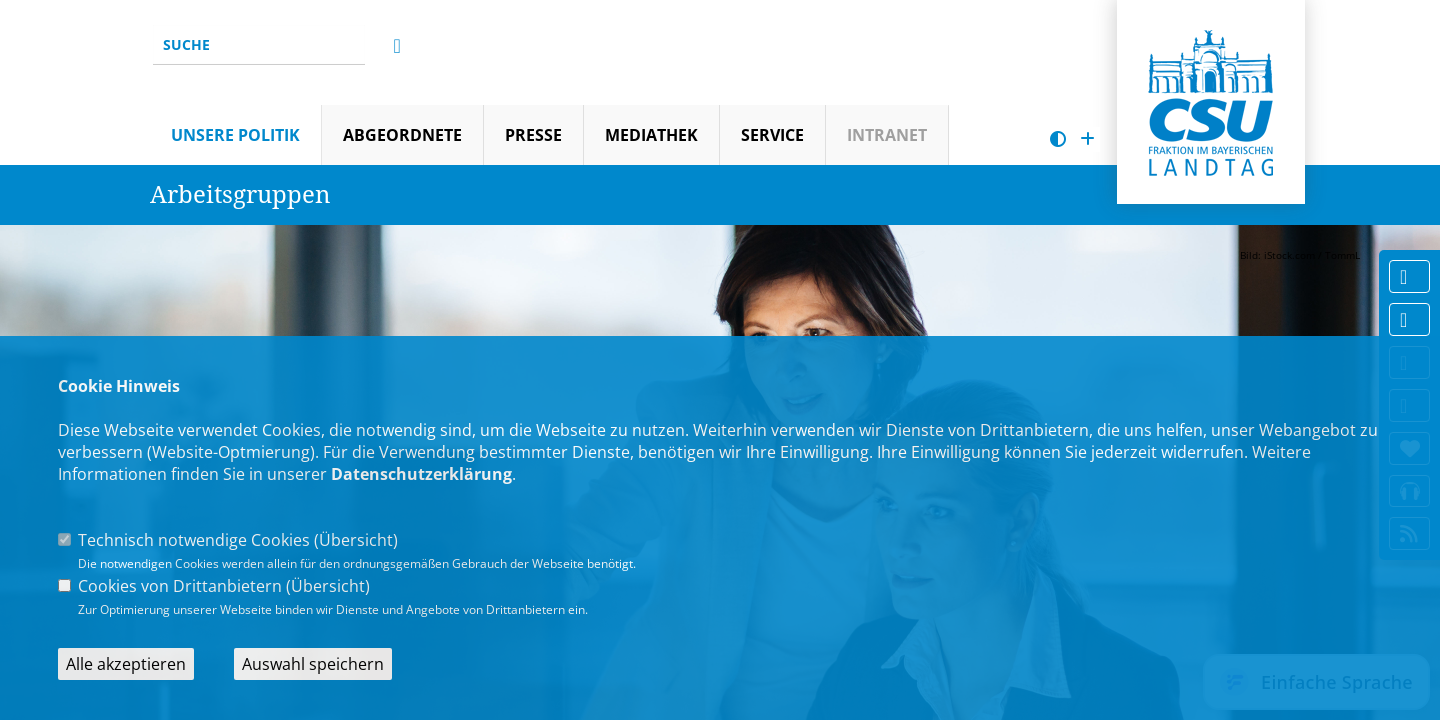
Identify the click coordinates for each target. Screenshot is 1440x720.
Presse (533, 135)
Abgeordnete (402, 135)
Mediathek (651, 135)
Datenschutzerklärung (421, 474)
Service (772, 135)
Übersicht (356, 540)
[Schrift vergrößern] (1087, 139)
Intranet (887, 135)
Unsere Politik (235, 135)
